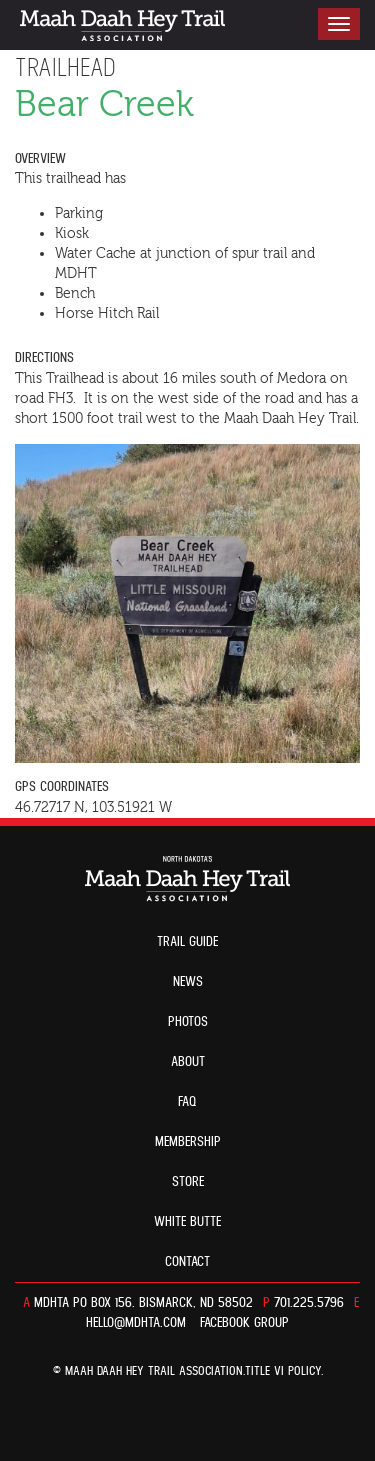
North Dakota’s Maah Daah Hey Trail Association (122, 25)
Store (188, 1182)
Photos (188, 1022)
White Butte (187, 1222)
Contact (187, 1262)
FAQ (187, 1102)
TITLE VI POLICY (283, 1371)
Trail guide (187, 942)
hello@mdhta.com (136, 1323)
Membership (188, 1142)
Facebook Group (244, 1323)
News (188, 982)
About (188, 1062)
